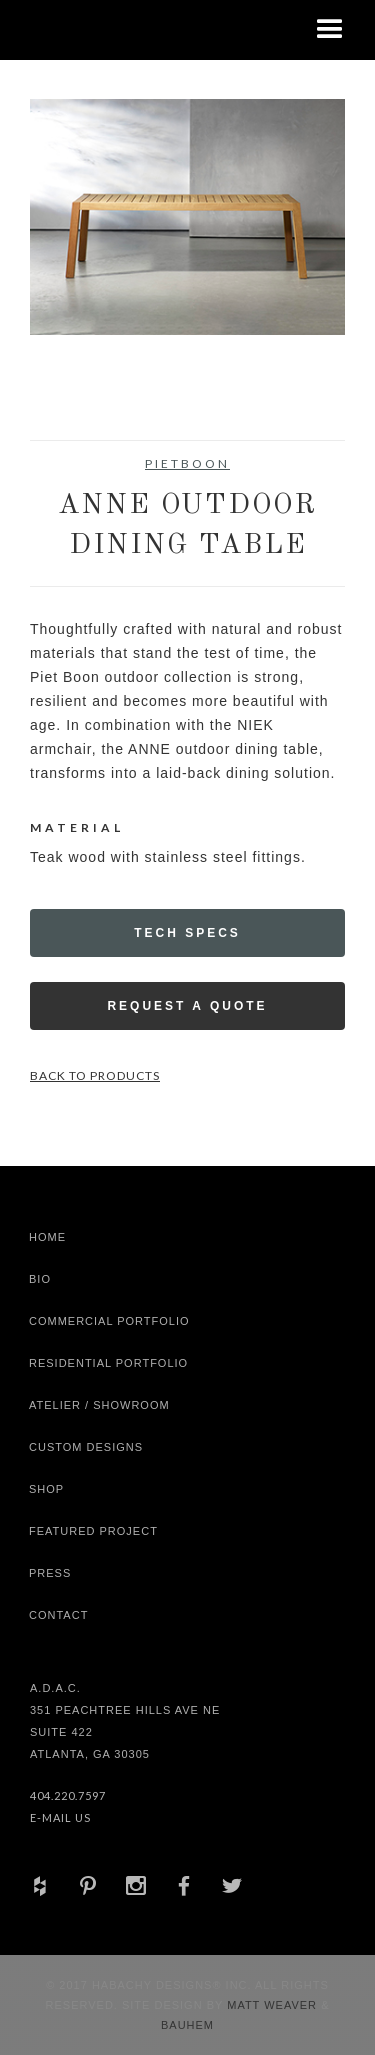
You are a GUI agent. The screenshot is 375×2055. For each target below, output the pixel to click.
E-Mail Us (60, 1817)
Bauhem (187, 2025)
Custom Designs (86, 1447)
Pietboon (187, 463)
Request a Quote (187, 1006)
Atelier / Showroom (99, 1405)
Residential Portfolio (108, 1363)
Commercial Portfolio (109, 1321)
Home (47, 1237)
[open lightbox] (187, 217)
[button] (330, 30)
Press (50, 1573)
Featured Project (93, 1531)
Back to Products (95, 1075)
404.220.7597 (68, 1795)
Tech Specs (187, 933)
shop (46, 1489)
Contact (58, 1615)
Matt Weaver (274, 2005)
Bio (40, 1279)
